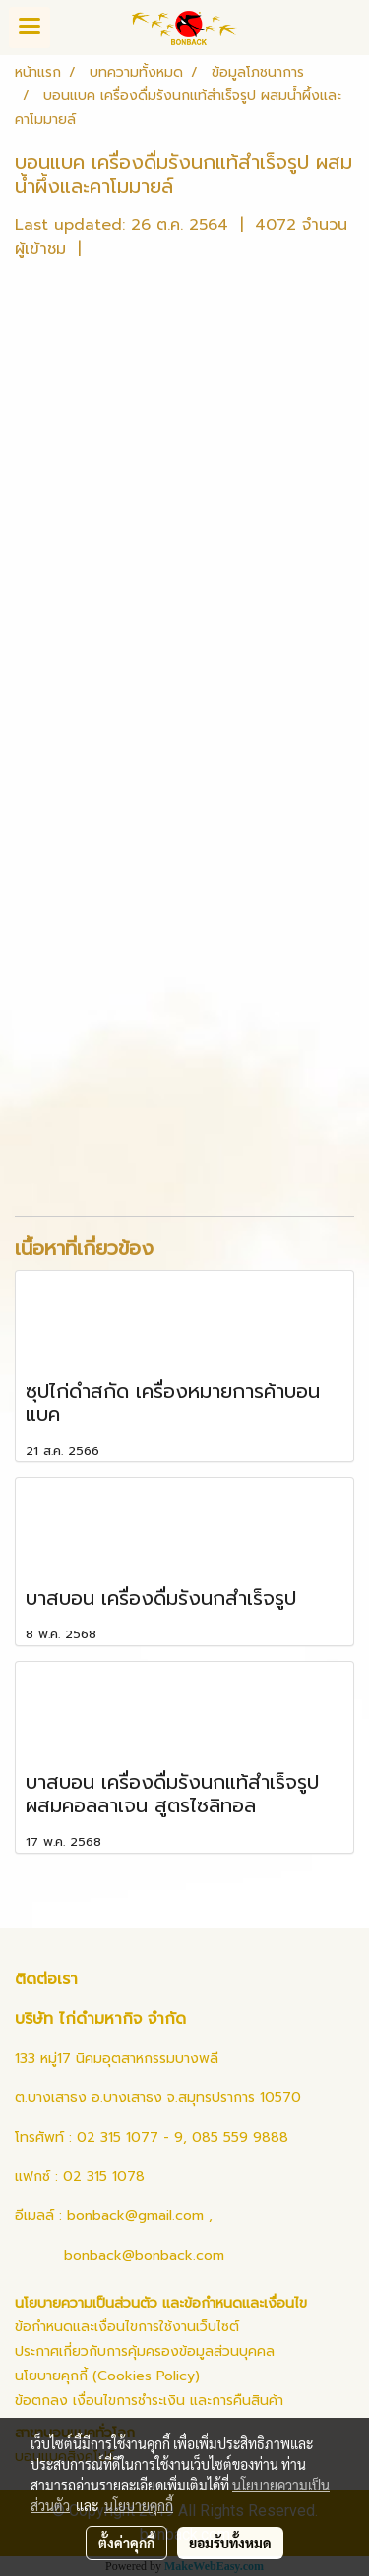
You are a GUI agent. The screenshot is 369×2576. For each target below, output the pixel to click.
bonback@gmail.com (135, 2215)
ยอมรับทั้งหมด (230, 2542)
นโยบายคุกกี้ (138, 2505)
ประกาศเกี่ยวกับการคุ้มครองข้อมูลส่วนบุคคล (145, 2351)
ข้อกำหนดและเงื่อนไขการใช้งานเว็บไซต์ (127, 2327)
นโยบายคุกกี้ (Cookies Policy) (107, 2376)
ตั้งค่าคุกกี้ (126, 2542)
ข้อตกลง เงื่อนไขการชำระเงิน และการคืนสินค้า (149, 2400)
